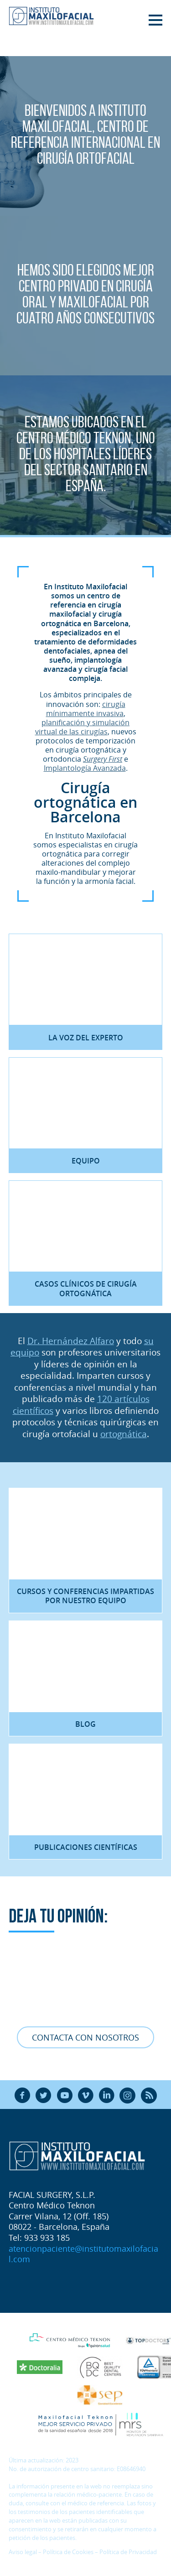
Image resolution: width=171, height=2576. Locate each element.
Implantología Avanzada (85, 768)
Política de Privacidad (128, 2552)
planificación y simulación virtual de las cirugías (82, 727)
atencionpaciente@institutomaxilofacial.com (83, 2254)
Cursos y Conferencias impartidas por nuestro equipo (85, 1595)
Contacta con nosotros (85, 2037)
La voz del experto (85, 1038)
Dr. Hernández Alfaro (70, 1341)
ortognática (123, 1434)
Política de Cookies (68, 2552)
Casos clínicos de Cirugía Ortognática (86, 1288)
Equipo (86, 1161)
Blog (85, 1724)
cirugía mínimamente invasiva (85, 708)
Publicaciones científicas (85, 1847)
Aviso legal (23, 2552)
